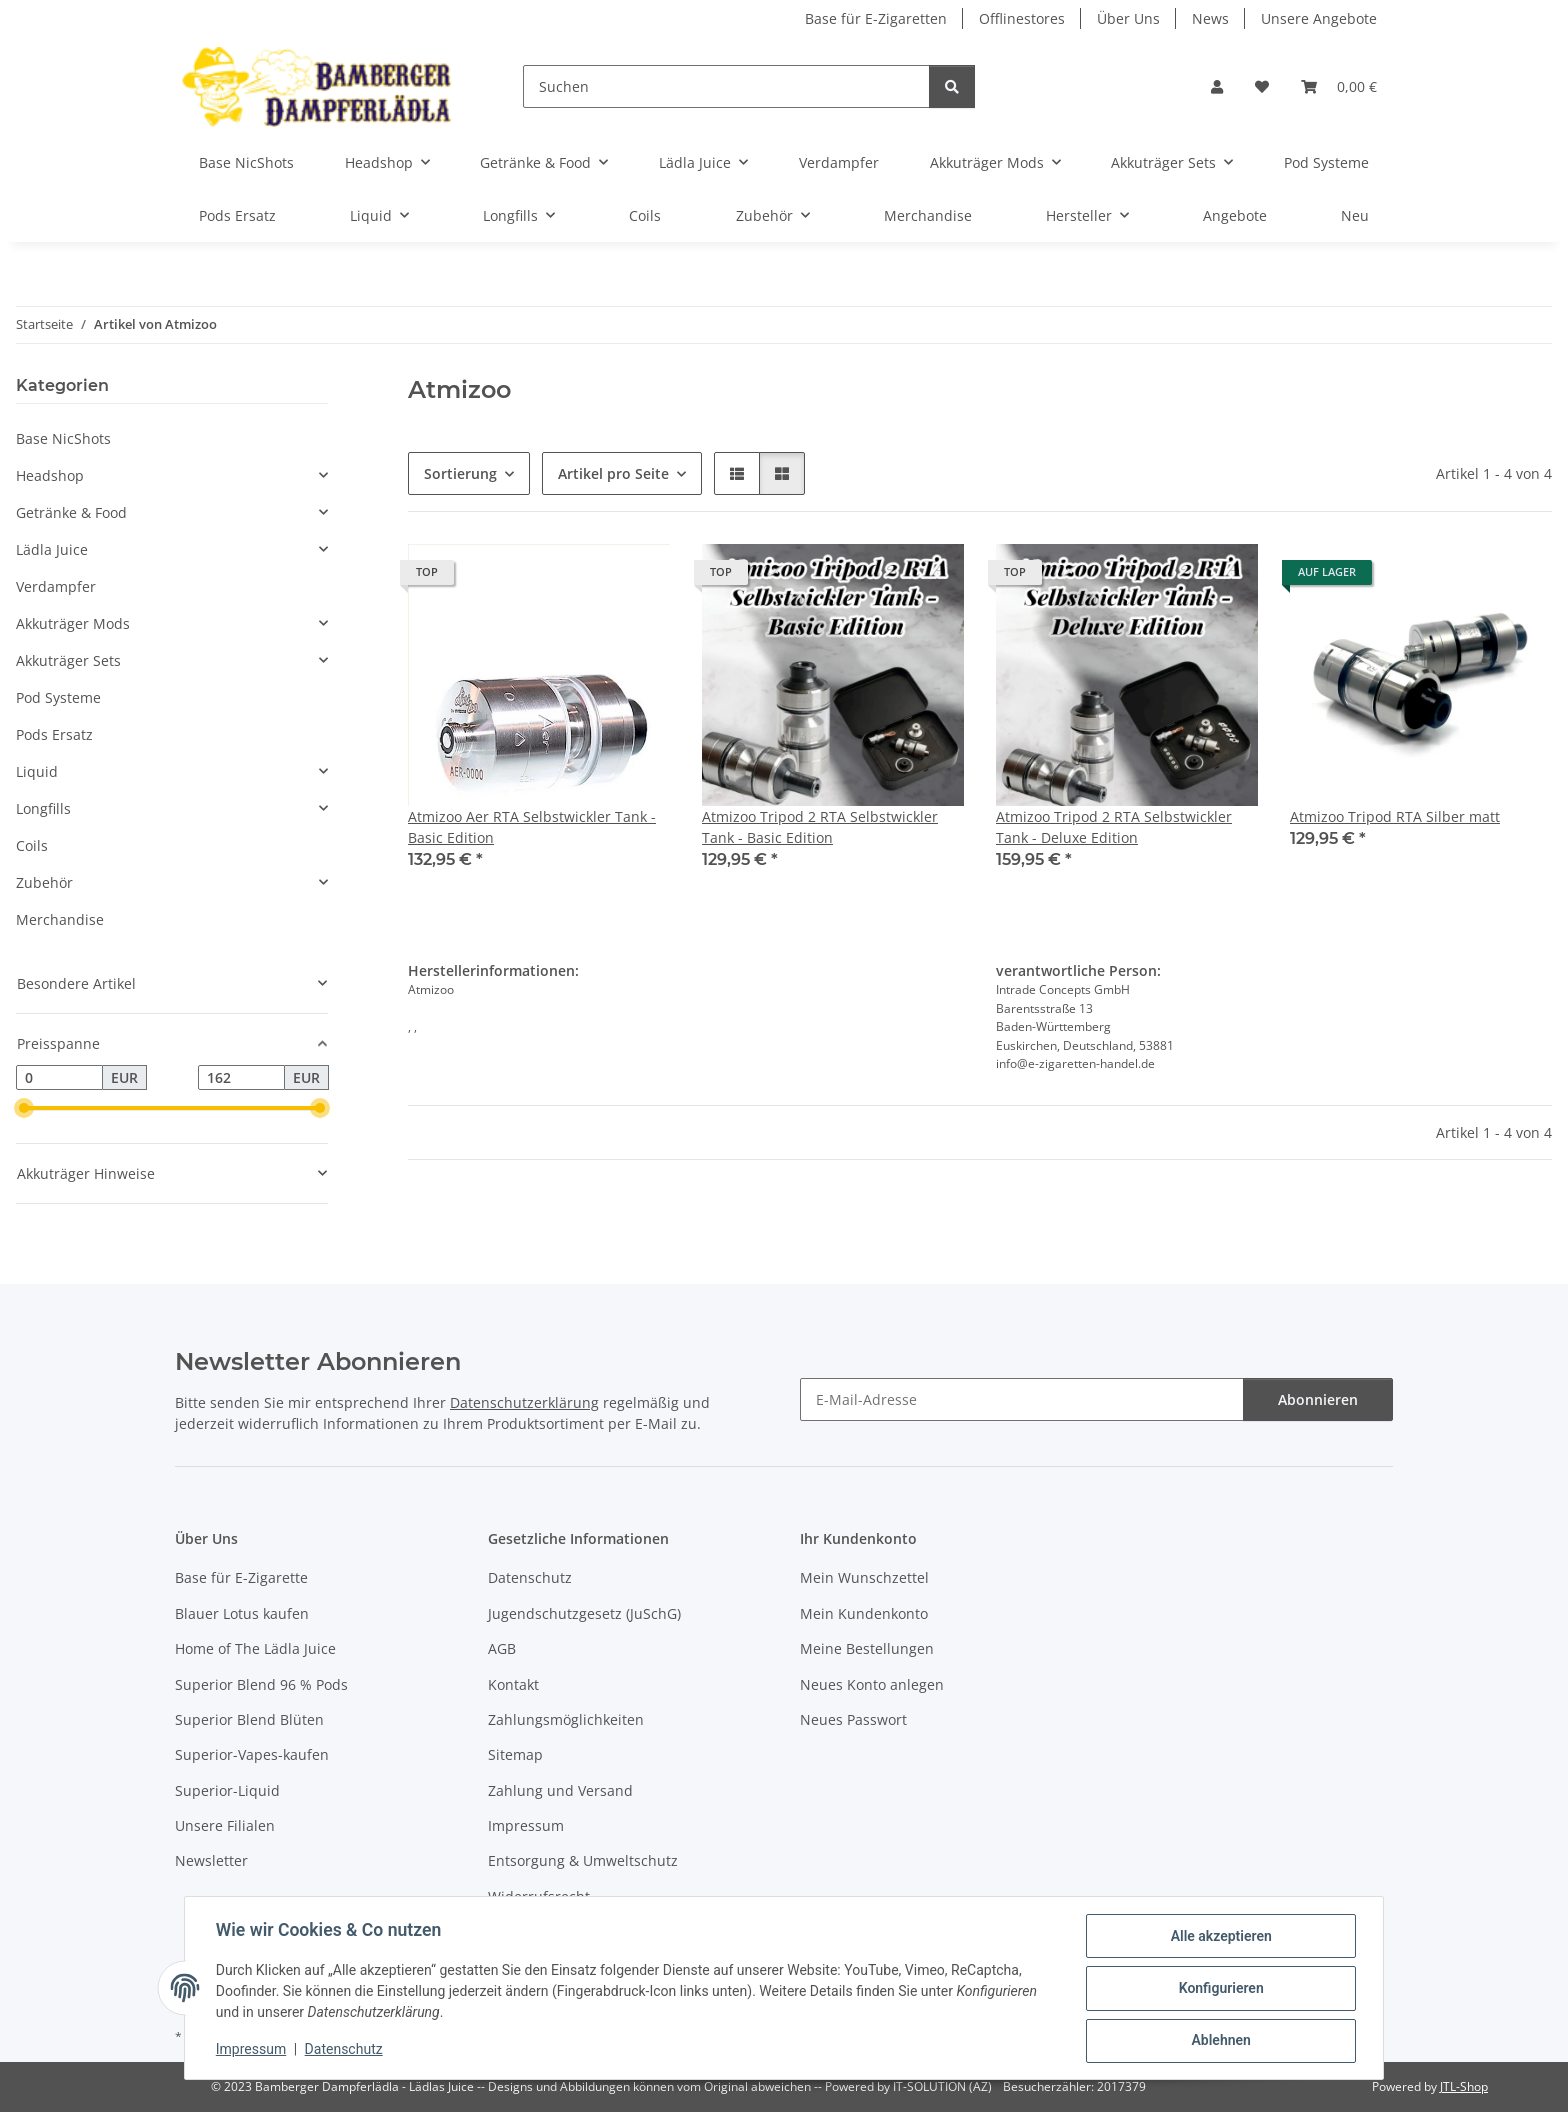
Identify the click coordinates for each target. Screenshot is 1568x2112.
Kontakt (513, 1684)
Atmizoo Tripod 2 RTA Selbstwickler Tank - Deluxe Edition (1114, 827)
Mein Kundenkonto (864, 1613)
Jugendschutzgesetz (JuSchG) (584, 1613)
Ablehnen (1219, 2041)
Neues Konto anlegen (872, 1684)
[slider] (24, 1109)
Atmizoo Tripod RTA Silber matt (1395, 816)
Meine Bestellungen (867, 1648)
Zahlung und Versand (560, 1790)
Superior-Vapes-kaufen (252, 1754)
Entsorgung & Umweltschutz (583, 1860)
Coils (32, 845)
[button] (1217, 86)
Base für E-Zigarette (241, 1577)
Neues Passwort (853, 1719)
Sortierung (460, 473)
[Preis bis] (241, 1078)
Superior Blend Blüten (249, 1719)
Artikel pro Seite (613, 473)
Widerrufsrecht (539, 1896)
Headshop (50, 475)
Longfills (43, 808)
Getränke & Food (71, 512)
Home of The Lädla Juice (255, 1648)
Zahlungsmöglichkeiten (566, 1719)
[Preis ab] (59, 1078)
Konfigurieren (1219, 1989)
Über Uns (1128, 18)
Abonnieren (1318, 1399)
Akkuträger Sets (68, 660)
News (1210, 18)
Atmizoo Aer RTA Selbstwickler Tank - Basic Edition (532, 827)
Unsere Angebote (1319, 18)
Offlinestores (1022, 18)
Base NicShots (63, 438)
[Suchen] (726, 86)
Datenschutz (345, 2050)
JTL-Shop (1464, 2086)
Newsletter (211, 1860)
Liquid (37, 771)
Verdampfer (56, 586)
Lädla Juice (52, 549)
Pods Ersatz (54, 734)
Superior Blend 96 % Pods (261, 1684)
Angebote (1235, 215)
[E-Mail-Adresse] (1022, 1399)
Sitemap (515, 1754)
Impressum (252, 2050)
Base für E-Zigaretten (876, 18)
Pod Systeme (58, 697)
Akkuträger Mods (73, 623)
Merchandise (60, 919)
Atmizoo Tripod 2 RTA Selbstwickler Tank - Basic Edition (820, 827)
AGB (502, 1648)
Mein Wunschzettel (864, 1577)
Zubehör (44, 882)
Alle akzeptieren (1219, 1937)
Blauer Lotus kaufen (242, 1613)
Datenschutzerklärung (524, 1402)
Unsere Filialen (225, 1825)
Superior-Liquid (227, 1790)
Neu (1355, 215)
